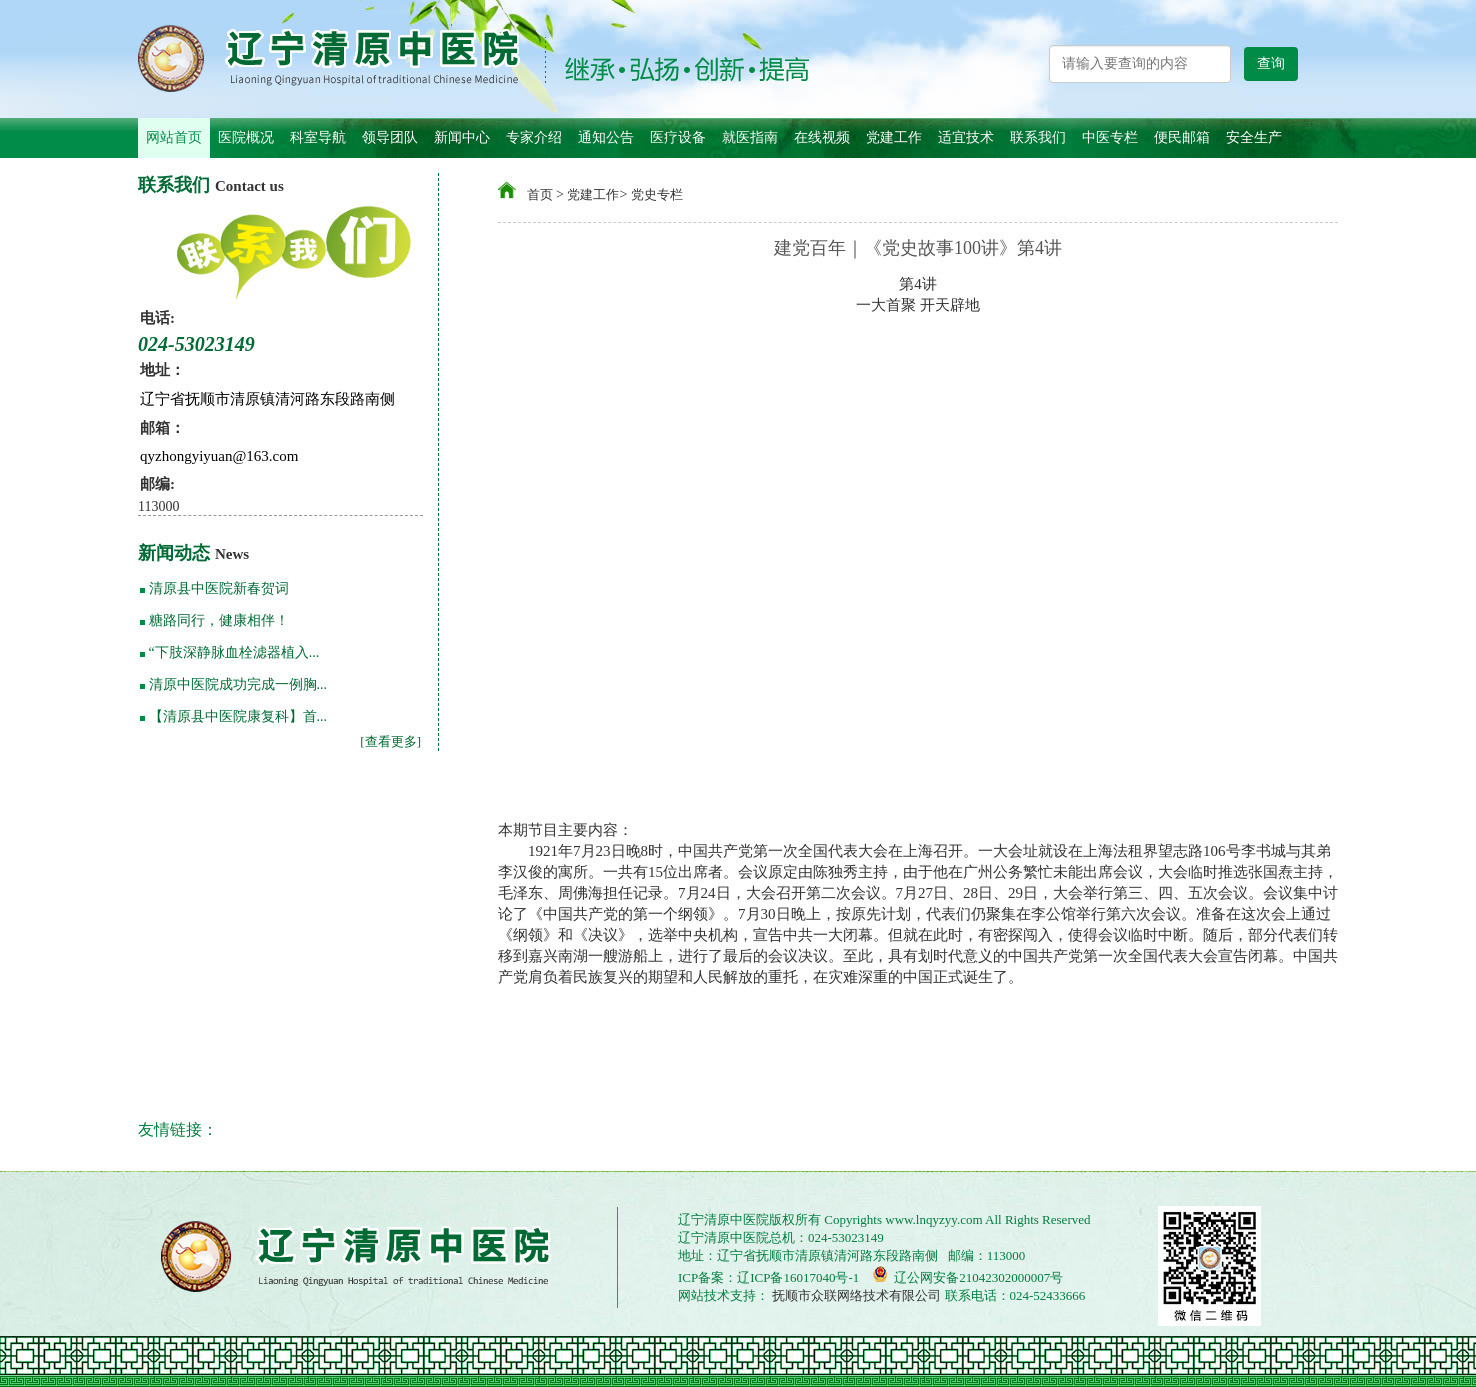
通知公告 (606, 137)
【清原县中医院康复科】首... (238, 716)
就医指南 (750, 137)
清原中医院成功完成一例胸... (238, 684)
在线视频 (822, 137)
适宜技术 (966, 137)
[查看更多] (390, 741)
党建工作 (894, 137)
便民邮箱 (1182, 137)
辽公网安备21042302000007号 (967, 1275)
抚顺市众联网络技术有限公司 (855, 1295)
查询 (1271, 63)
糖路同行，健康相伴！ (219, 620)
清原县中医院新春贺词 (219, 588)
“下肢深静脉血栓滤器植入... (234, 652)
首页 (540, 194)
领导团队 (390, 137)
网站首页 (174, 137)
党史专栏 (657, 194)
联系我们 (1038, 137)
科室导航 (318, 137)
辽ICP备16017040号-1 (798, 1277)
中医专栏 (1110, 137)
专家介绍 (534, 137)
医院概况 (246, 137)
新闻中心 (462, 137)
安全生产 (1254, 137)
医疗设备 (678, 137)
